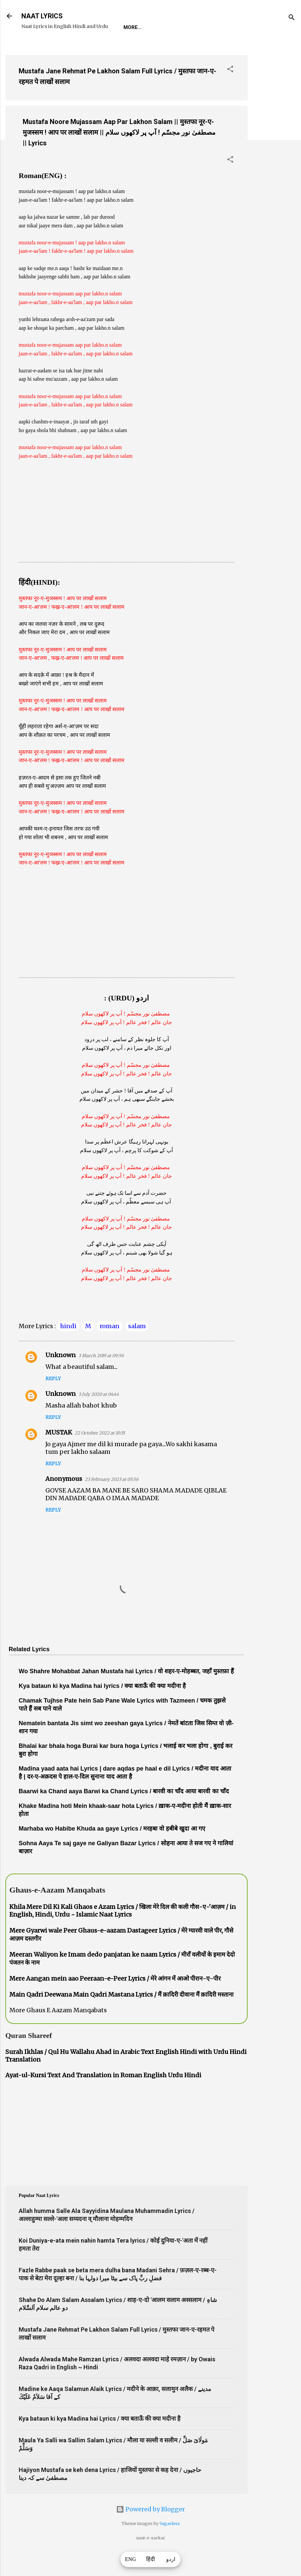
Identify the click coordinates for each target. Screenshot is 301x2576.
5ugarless (170, 2544)
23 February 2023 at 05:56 (111, 1500)
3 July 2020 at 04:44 (98, 1415)
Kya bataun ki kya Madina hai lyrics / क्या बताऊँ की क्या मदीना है (102, 1706)
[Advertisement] (274, 170)
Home (34, 48)
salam (137, 1347)
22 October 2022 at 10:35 (100, 1454)
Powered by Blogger (150, 2530)
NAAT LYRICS (42, 16)
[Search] (292, 18)
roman (109, 1347)
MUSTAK (58, 1453)
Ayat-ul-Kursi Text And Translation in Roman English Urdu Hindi (103, 2096)
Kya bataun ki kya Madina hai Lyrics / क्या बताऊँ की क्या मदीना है (100, 2439)
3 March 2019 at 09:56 (101, 1376)
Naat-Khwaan (107, 48)
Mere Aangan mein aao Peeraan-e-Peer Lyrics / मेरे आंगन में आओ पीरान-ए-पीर (115, 1999)
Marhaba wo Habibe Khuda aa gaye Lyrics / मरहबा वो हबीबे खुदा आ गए (112, 1849)
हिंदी (150, 2559)
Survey (148, 48)
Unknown (60, 1376)
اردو (170, 2559)
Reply (53, 1399)
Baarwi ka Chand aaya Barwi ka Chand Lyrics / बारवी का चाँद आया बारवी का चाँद (124, 1812)
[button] (230, 91)
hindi (68, 1347)
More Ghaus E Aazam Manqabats (58, 2031)
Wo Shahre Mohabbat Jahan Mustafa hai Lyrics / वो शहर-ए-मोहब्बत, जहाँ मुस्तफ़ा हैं (126, 1692)
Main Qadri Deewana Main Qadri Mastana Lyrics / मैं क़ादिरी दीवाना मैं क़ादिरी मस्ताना (121, 2015)
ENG (130, 2559)
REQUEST (64, 48)
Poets (178, 48)
